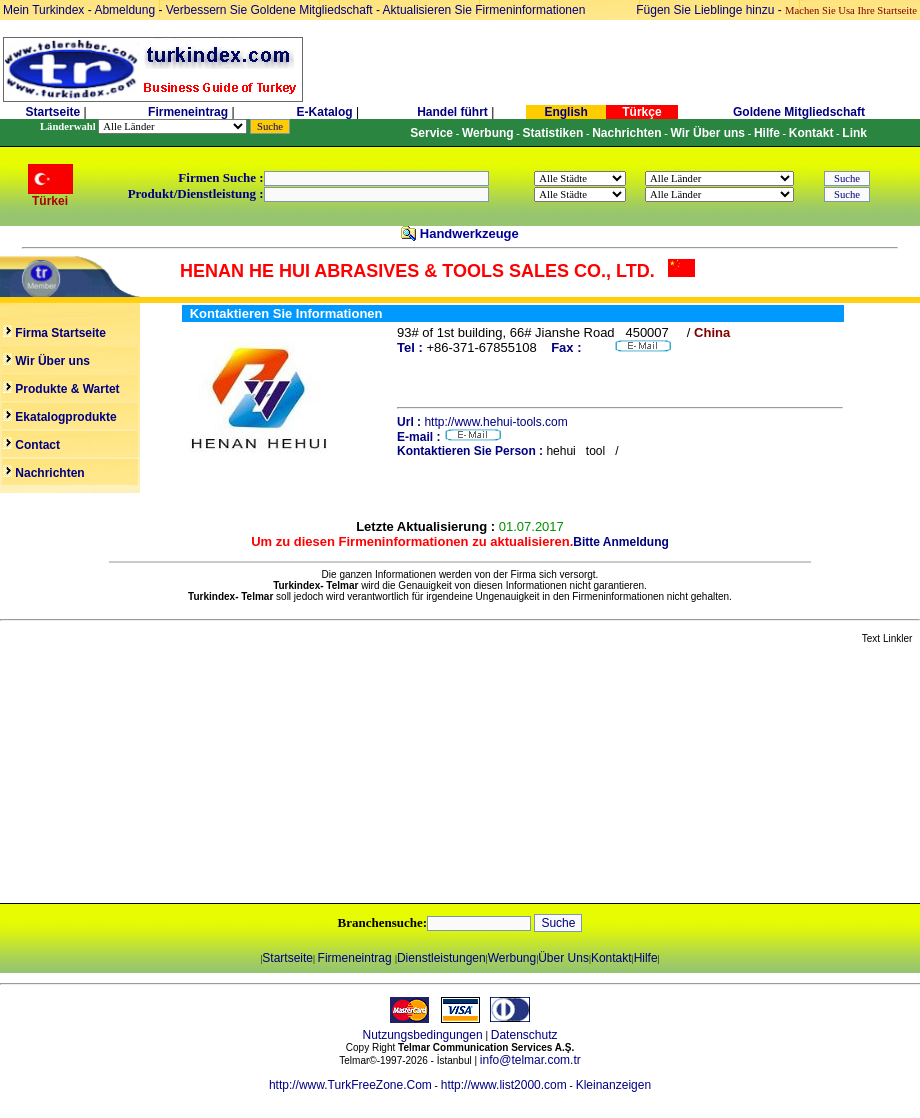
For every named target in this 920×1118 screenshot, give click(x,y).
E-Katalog (325, 112)
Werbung (512, 958)
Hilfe (646, 958)
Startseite (52, 112)
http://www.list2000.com (504, 1085)
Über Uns (563, 958)
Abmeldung (124, 10)
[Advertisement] (237, 775)
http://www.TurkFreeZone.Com (350, 1085)
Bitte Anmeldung (621, 542)
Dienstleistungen (441, 958)
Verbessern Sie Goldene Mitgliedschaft (271, 10)
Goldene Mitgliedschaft (799, 112)
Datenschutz (524, 1035)
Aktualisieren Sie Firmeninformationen (484, 10)
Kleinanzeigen (613, 1085)
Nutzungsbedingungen (423, 1035)
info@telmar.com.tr (530, 1060)
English (565, 112)
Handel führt (452, 112)
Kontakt (611, 958)
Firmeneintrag (189, 112)
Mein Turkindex (43, 10)
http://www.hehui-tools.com (495, 422)
